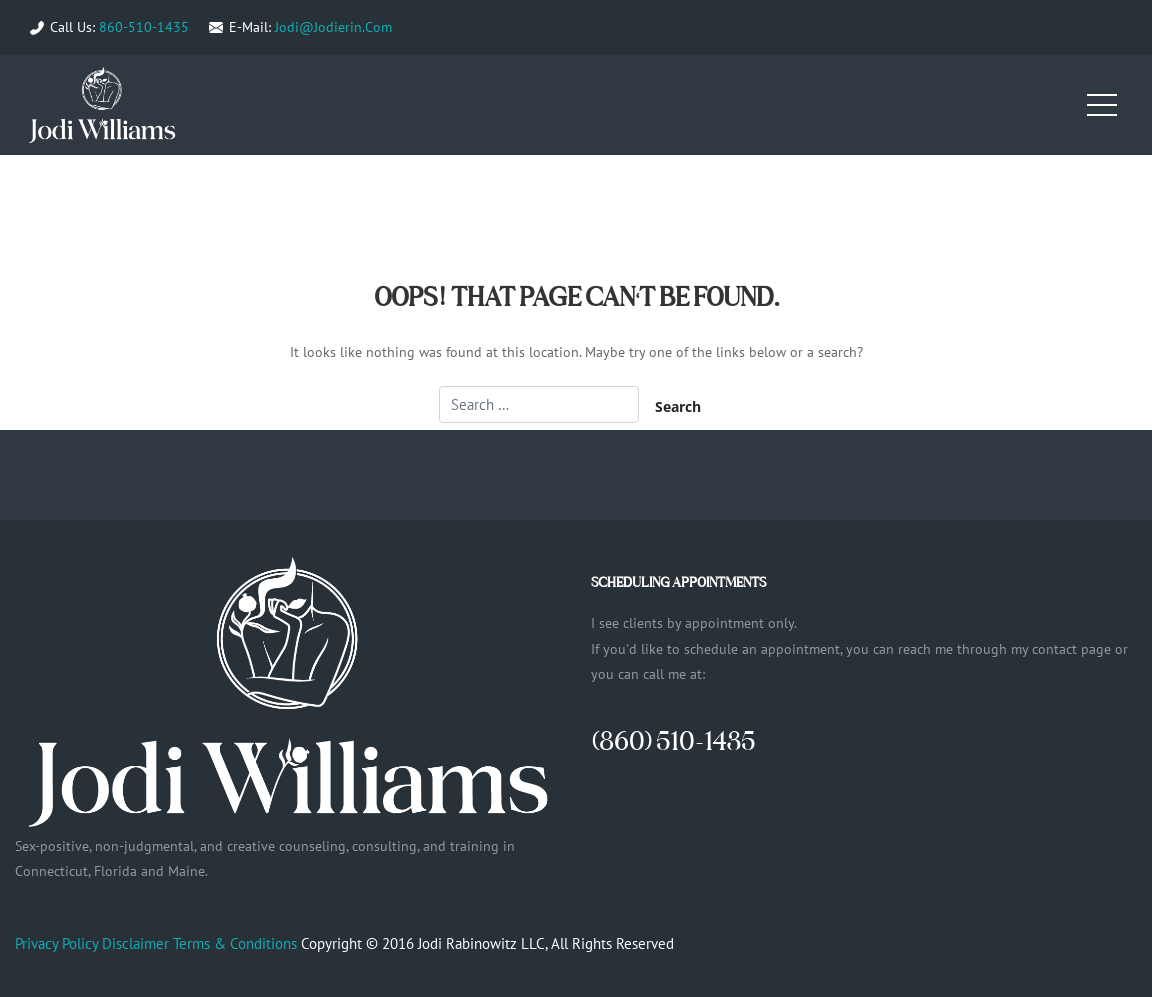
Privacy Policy (56, 943)
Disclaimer (135, 943)
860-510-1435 (144, 27)
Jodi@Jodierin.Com (333, 27)
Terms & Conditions (235, 943)
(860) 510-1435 (673, 740)
